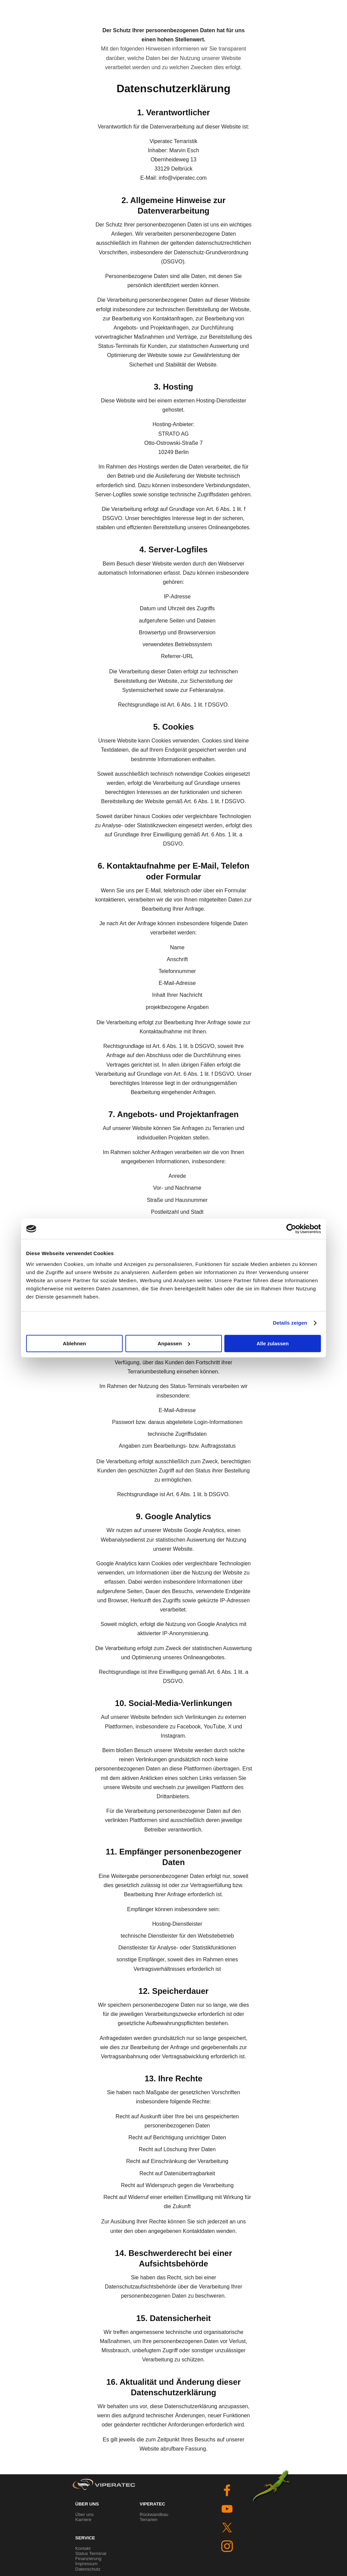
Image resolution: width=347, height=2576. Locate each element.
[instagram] (227, 2546)
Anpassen (174, 1343)
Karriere (83, 2519)
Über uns (84, 2514)
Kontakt (82, 2548)
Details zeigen (290, 1323)
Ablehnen (74, 1343)
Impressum (86, 2563)
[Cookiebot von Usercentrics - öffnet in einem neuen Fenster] (291, 1229)
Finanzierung (88, 2558)
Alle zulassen (273, 1343)
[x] (227, 2527)
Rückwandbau (154, 2514)
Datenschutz (87, 2569)
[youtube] (227, 2508)
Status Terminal (90, 2553)
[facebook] (227, 2490)
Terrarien (149, 2519)
